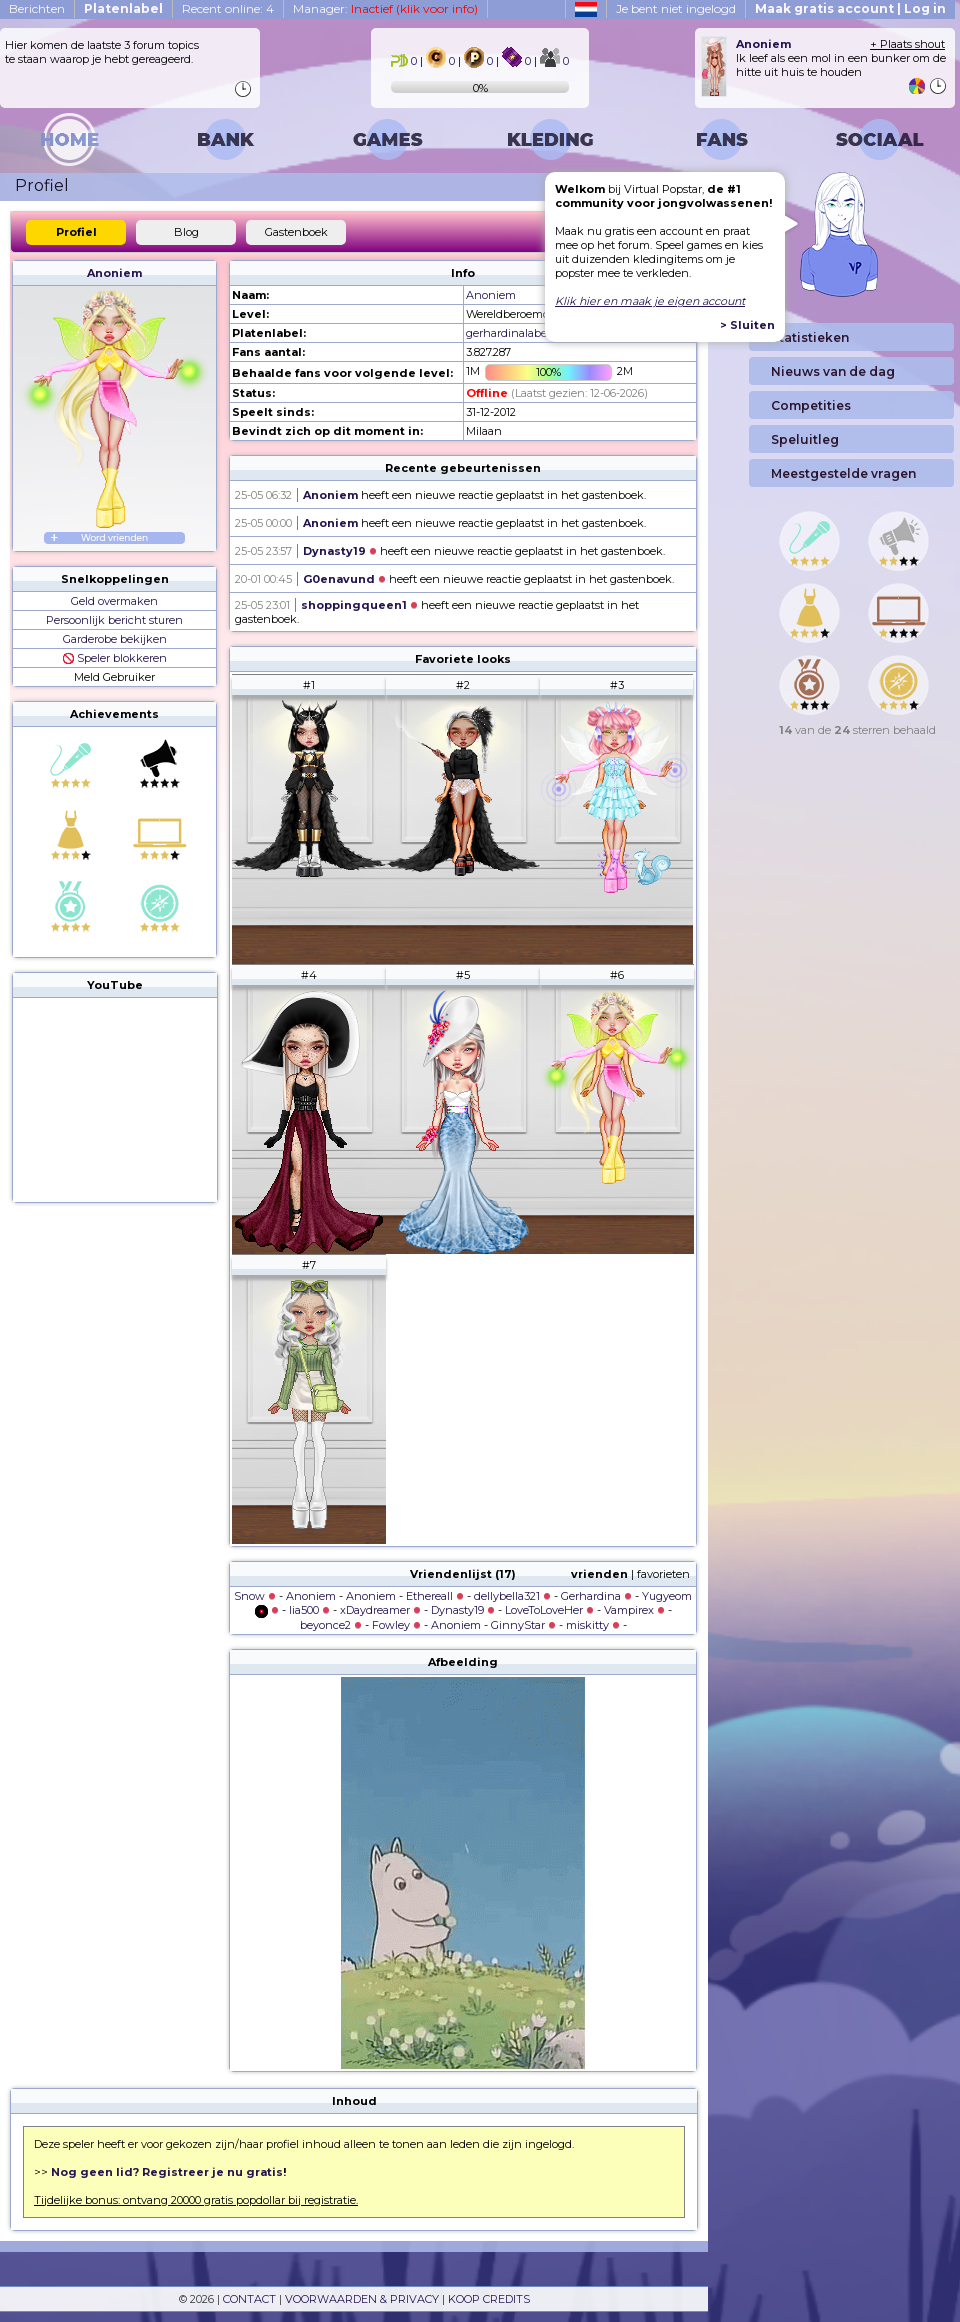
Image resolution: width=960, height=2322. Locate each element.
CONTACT (249, 2299)
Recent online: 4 (228, 8)
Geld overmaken (114, 601)
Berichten (37, 8)
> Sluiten (747, 325)
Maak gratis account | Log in (850, 8)
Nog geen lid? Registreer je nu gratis (167, 2172)
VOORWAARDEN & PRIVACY (362, 2299)
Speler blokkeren (115, 658)
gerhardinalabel (508, 333)
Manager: (385, 8)
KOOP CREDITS (489, 2299)
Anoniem (114, 273)
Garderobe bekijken (115, 639)
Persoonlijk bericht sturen (114, 620)
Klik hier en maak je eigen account (650, 301)
